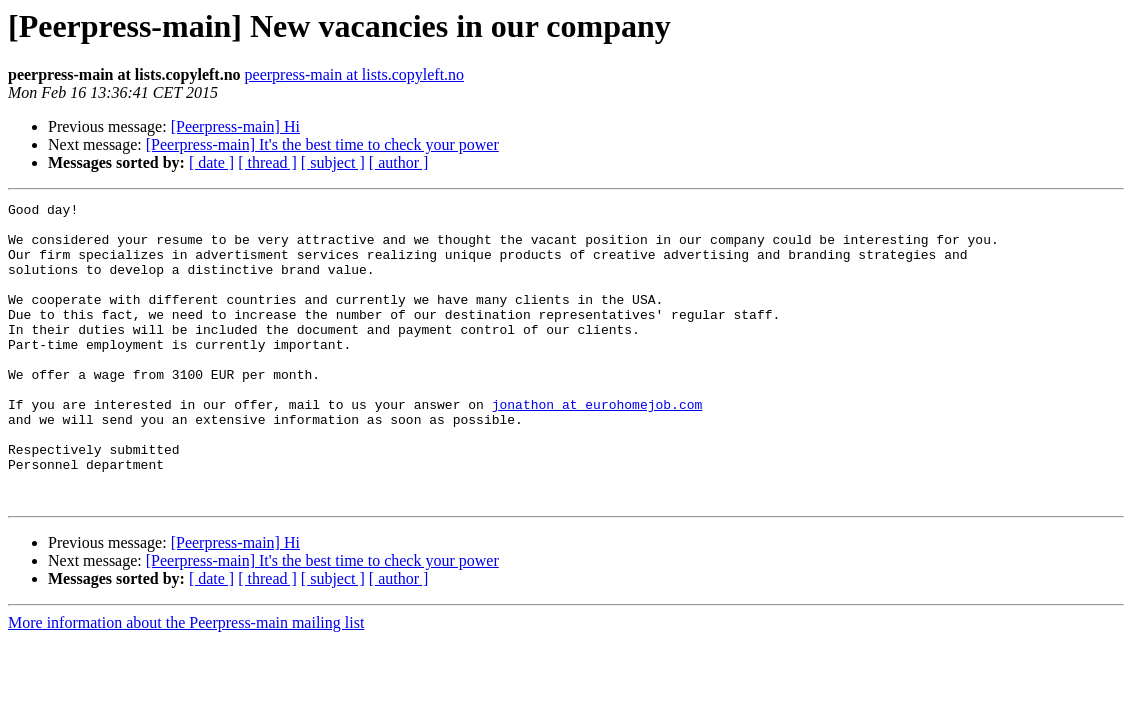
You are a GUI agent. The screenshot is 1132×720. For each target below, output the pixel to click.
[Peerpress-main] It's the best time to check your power (322, 144)
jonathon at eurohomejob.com (597, 446)
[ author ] (399, 162)
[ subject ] (333, 162)
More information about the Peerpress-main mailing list (186, 682)
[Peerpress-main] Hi (235, 126)
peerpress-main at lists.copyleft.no (355, 74)
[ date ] (211, 162)
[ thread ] (267, 162)
